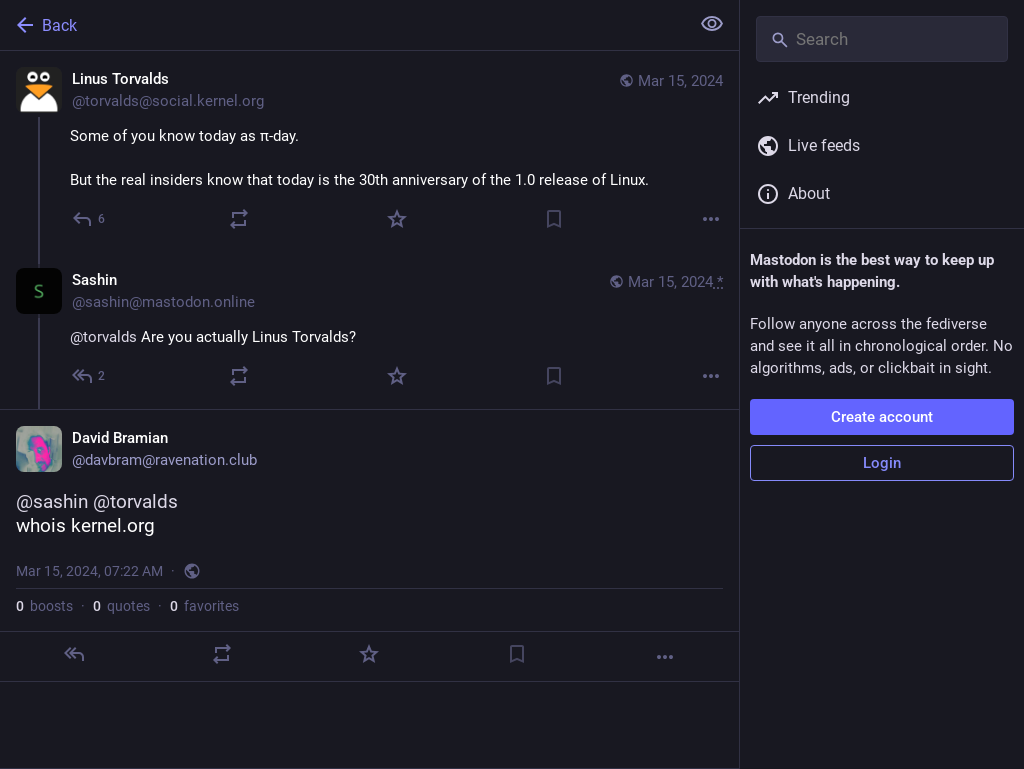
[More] (711, 219)
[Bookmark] (554, 219)
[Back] (342, 25)
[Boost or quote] (239, 219)
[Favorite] (397, 219)
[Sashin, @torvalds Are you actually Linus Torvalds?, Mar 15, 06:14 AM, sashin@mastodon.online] (369, 330)
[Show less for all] (712, 24)
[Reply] (89, 219)
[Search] (882, 39)
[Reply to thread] (89, 376)
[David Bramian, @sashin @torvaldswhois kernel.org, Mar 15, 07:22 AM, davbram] (369, 545)
